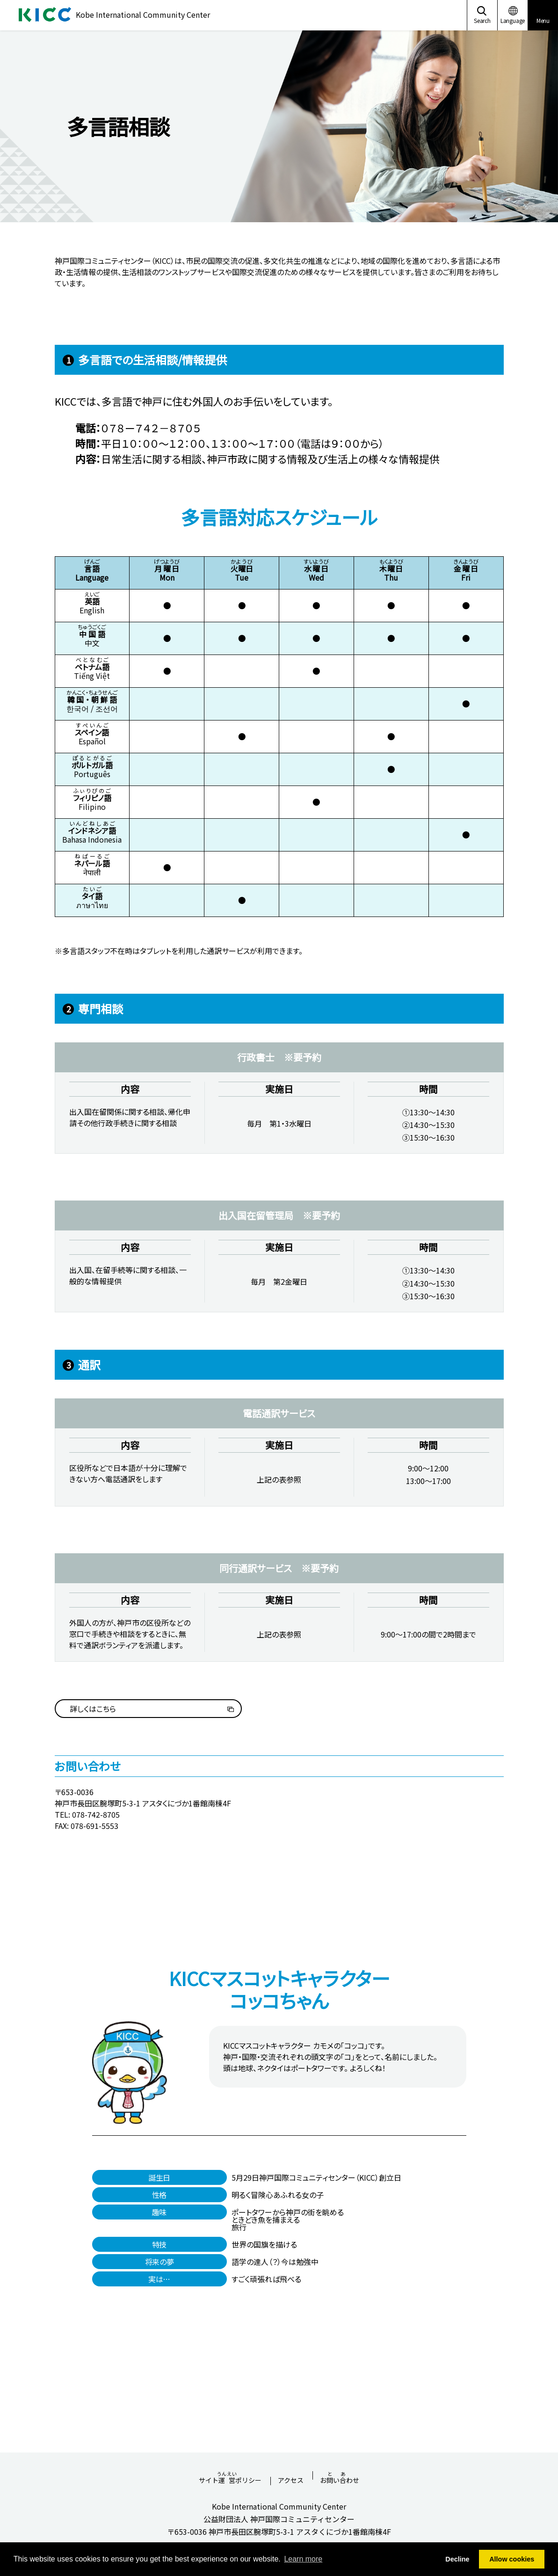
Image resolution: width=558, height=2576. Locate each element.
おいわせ (339, 2475)
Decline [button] (457, 2559)
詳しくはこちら (93, 1708)
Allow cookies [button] (511, 2559)
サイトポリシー (230, 2475)
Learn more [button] (303, 2559)
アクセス (291, 2481)
